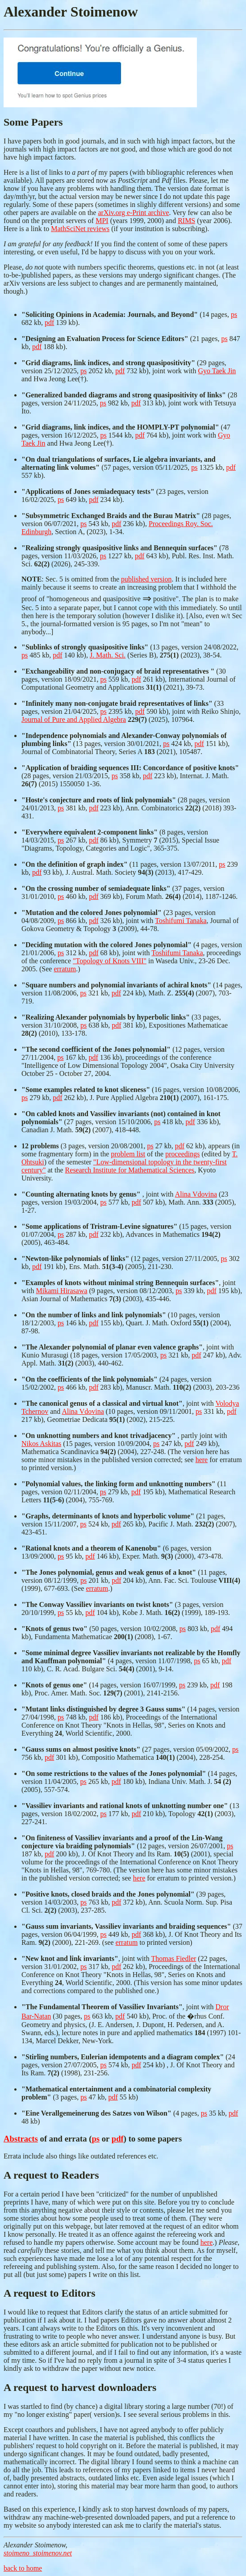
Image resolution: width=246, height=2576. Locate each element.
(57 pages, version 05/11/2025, (118, 463)
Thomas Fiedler (173, 1958)
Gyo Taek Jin (217, 371)
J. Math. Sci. (107, 655)
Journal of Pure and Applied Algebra (73, 719)
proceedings (182, 1154)
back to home (23, 2568)
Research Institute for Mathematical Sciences (130, 1170)
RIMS (186, 220)
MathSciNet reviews (80, 228)
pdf (49, 322)
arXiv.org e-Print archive (133, 212)
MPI (102, 220)
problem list (128, 1154)
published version (146, 579)
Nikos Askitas (41, 1443)
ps (234, 314)
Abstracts (21, 2138)
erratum (65, 969)
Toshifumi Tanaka (180, 920)
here (202, 1459)
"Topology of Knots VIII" (109, 961)
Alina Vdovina (196, 1194)
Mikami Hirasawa (61, 1290)
